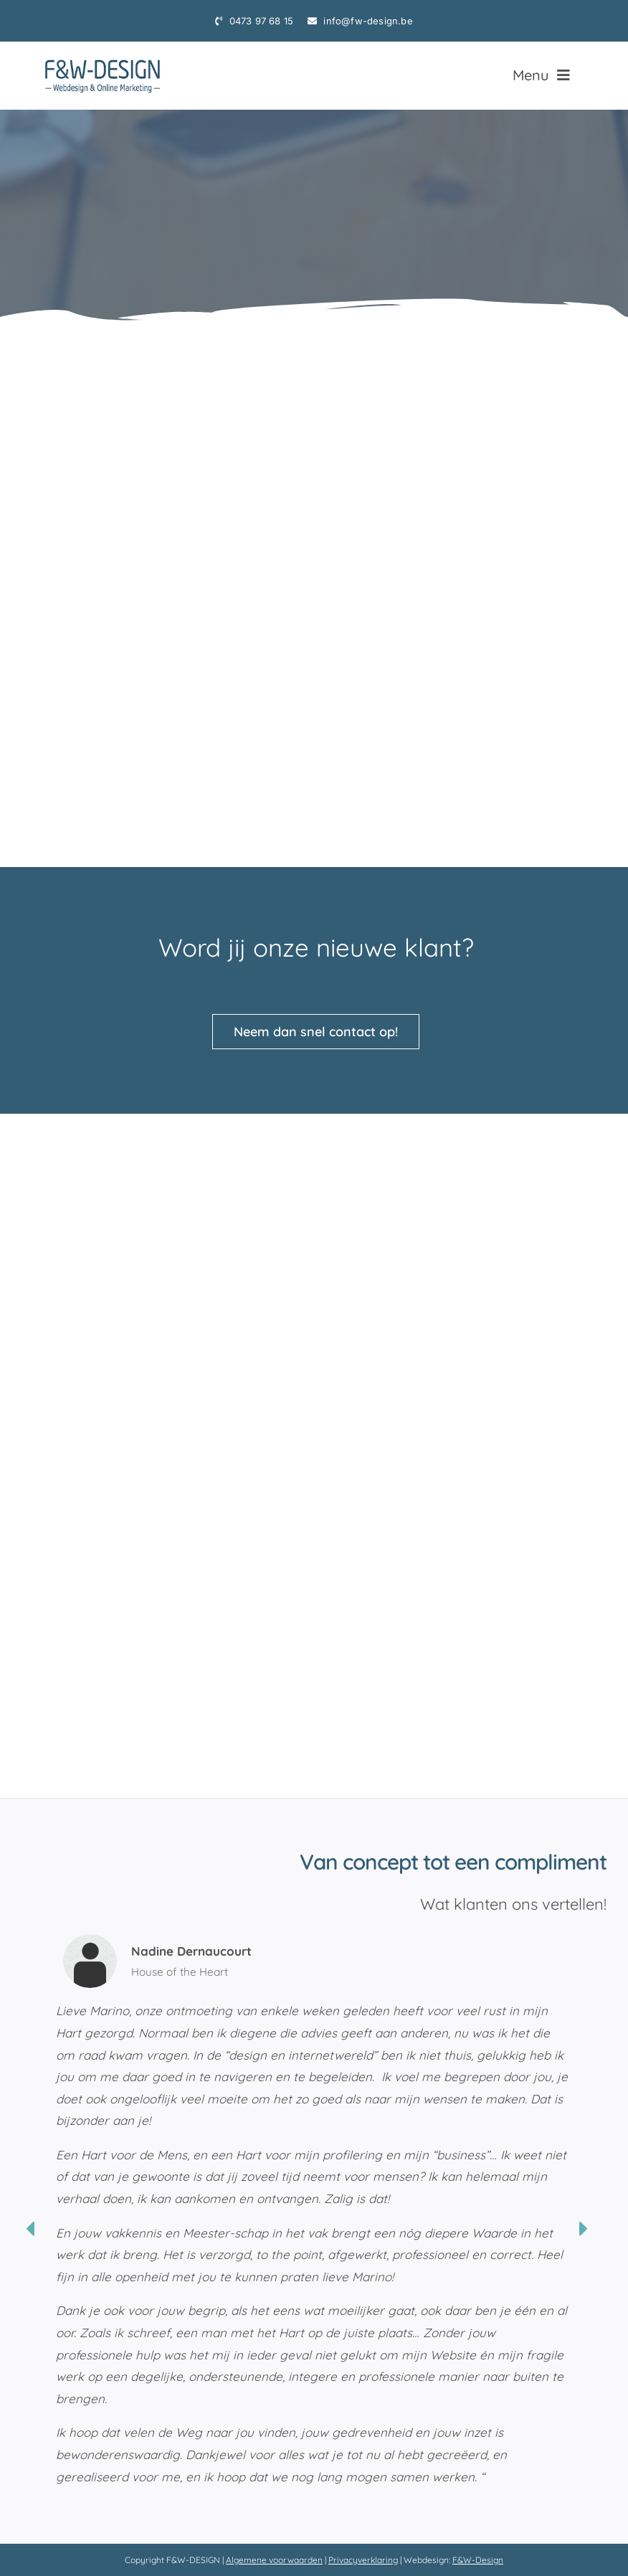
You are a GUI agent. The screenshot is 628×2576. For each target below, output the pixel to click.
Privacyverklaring (363, 2559)
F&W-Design (477, 2559)
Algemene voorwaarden (274, 2559)
